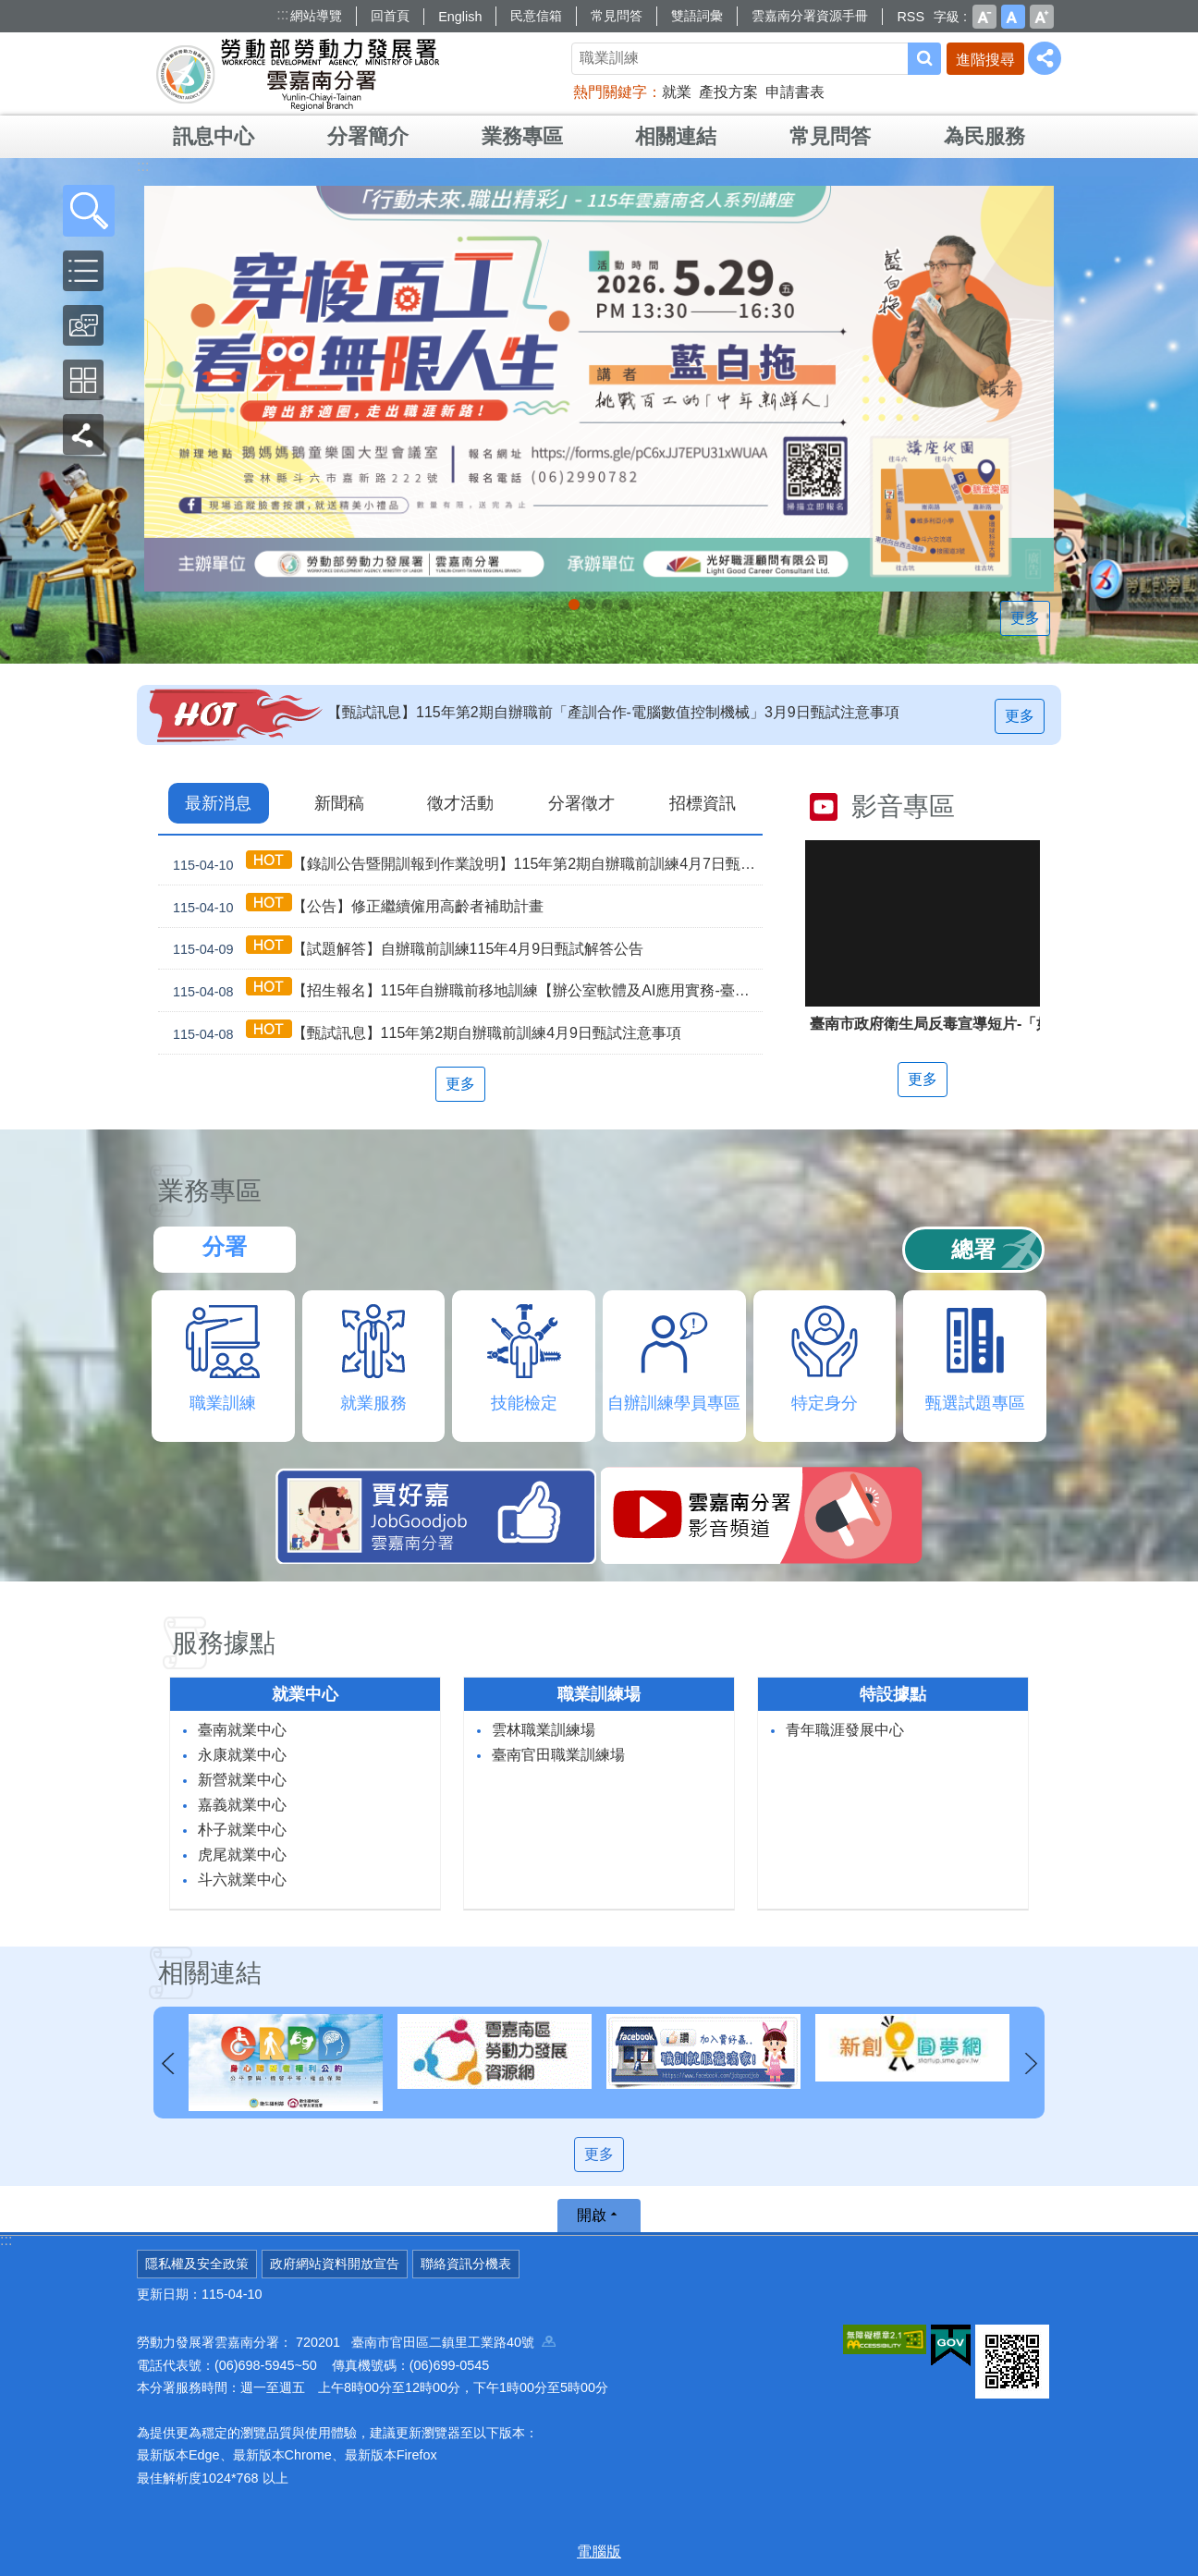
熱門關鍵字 (610, 92)
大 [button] (1042, 17)
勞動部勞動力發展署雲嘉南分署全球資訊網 (297, 74)
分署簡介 (368, 136)
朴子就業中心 (242, 1829)
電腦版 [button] (599, 2551)
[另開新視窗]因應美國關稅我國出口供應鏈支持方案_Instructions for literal (607, 604)
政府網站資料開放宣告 (334, 2263)
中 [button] (1013, 17)
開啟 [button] (591, 2215)
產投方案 (728, 92)
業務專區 (522, 136)
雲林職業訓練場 (543, 1730)
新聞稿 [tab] (339, 803)
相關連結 (675, 136)
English (460, 16)
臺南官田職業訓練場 (558, 1755)
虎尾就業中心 (242, 1854)
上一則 (167, 2064)
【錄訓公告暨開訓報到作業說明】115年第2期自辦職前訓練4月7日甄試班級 (464, 863)
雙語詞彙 (697, 15)
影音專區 (903, 806)
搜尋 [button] (924, 59)
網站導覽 (316, 15)
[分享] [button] (1044, 58)
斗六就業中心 (242, 1879)
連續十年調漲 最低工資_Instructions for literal (590, 604)
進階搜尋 (985, 59)
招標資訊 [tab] (702, 803)
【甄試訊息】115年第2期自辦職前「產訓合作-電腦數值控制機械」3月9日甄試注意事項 (613, 712)
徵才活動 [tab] (460, 803)
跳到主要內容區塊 (9, 9)
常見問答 (616, 15)
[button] (89, 211)
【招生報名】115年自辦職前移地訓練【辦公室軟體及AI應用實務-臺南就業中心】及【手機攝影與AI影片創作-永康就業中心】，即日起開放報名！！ (464, 990)
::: (282, 14)
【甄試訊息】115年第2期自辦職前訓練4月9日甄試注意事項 (423, 1032)
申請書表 (795, 92)
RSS (910, 16)
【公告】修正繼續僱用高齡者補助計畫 (354, 906)
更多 (1029, 618)
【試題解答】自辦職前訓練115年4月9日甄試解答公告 (404, 948)
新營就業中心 (242, 1780)
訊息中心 (213, 136)
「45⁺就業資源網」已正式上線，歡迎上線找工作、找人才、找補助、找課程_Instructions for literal (624, 604)
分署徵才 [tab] (581, 803)
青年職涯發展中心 (845, 1730)
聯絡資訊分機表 (466, 2263)
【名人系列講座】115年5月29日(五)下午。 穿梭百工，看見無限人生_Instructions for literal (574, 604)
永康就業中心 (242, 1755)
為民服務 (984, 136)
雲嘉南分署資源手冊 (810, 15)
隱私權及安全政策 (197, 2263)
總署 (973, 1249)
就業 (676, 92)
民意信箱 (536, 15)
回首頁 (390, 15)
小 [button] (984, 17)
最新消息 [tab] (218, 803)
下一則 (1031, 2064)
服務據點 (223, 1643)
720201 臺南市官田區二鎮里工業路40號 (426, 2342)
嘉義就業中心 (242, 1805)
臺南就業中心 (242, 1730)
